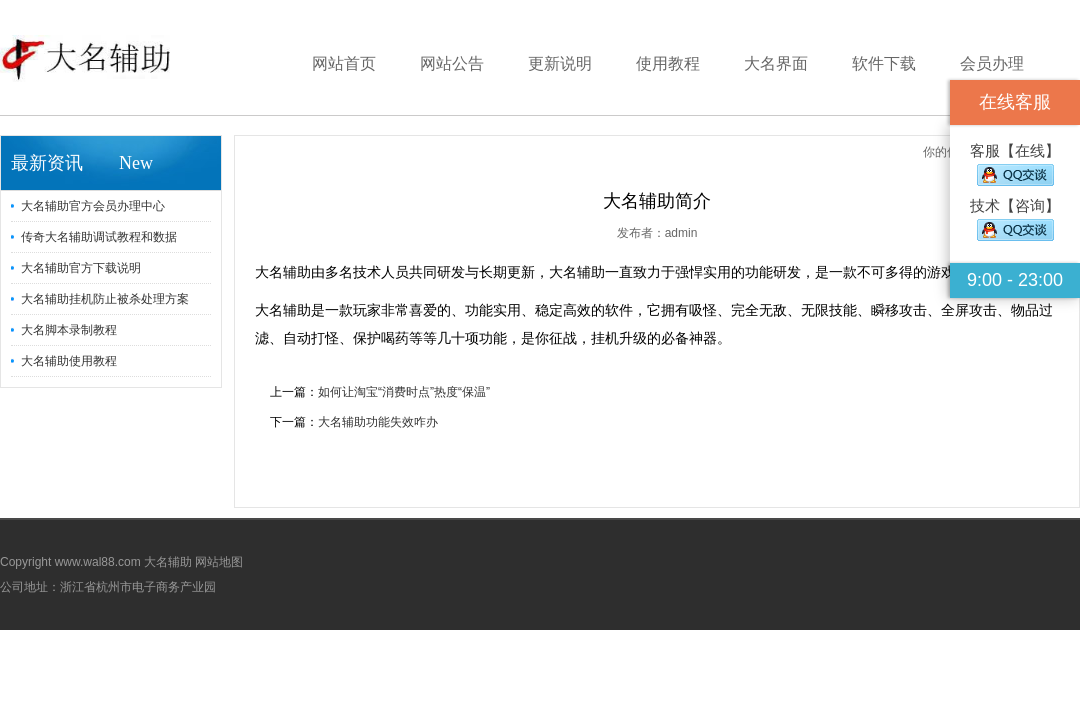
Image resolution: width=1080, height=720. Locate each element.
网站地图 (219, 562)
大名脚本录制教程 (69, 330)
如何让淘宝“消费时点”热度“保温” (404, 392)
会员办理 (992, 63)
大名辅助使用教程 (69, 361)
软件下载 (884, 63)
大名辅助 (168, 562)
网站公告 (452, 63)
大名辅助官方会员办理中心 (93, 206)
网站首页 (344, 63)
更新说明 (560, 63)
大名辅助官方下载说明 (81, 268)
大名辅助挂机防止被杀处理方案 (105, 299)
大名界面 (776, 63)
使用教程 (668, 63)
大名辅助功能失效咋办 (378, 422)
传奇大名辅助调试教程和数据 (99, 237)
